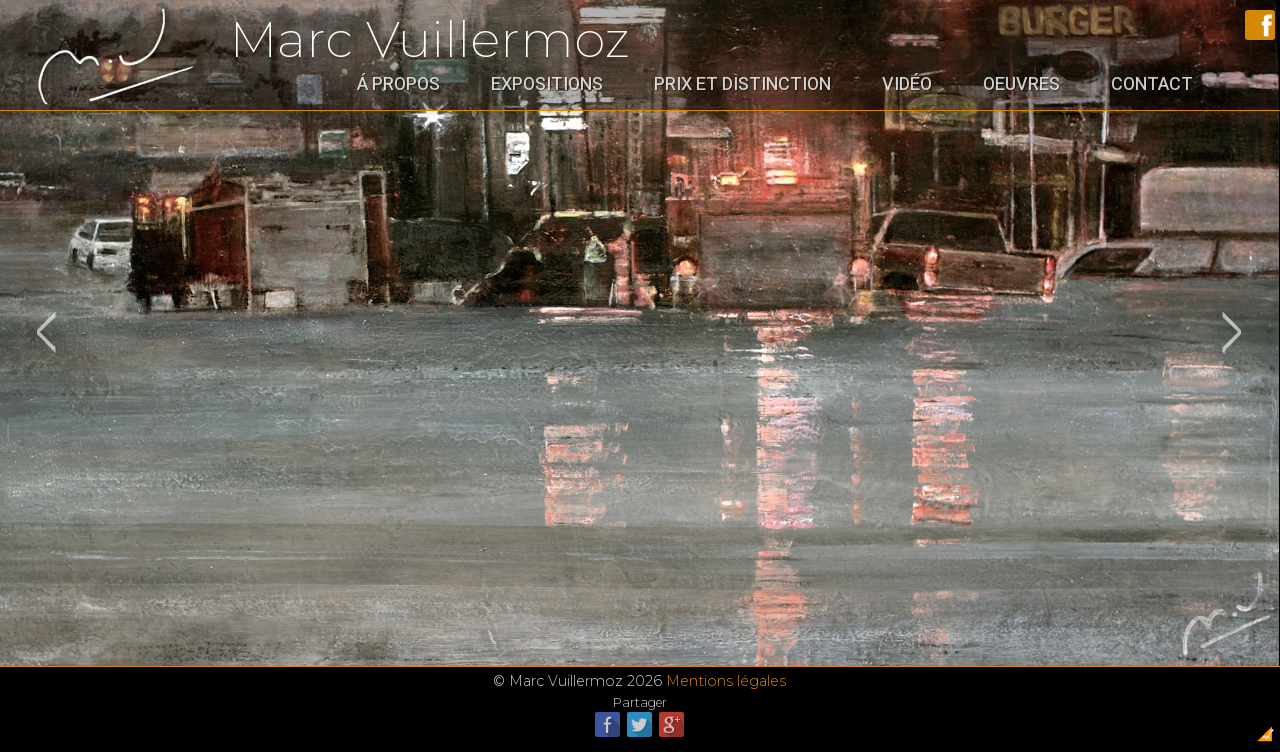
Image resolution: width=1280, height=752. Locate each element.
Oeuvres (1021, 84)
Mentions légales (726, 681)
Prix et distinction (742, 84)
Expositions (547, 84)
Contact (1152, 84)
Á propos (398, 84)
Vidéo (907, 84)
